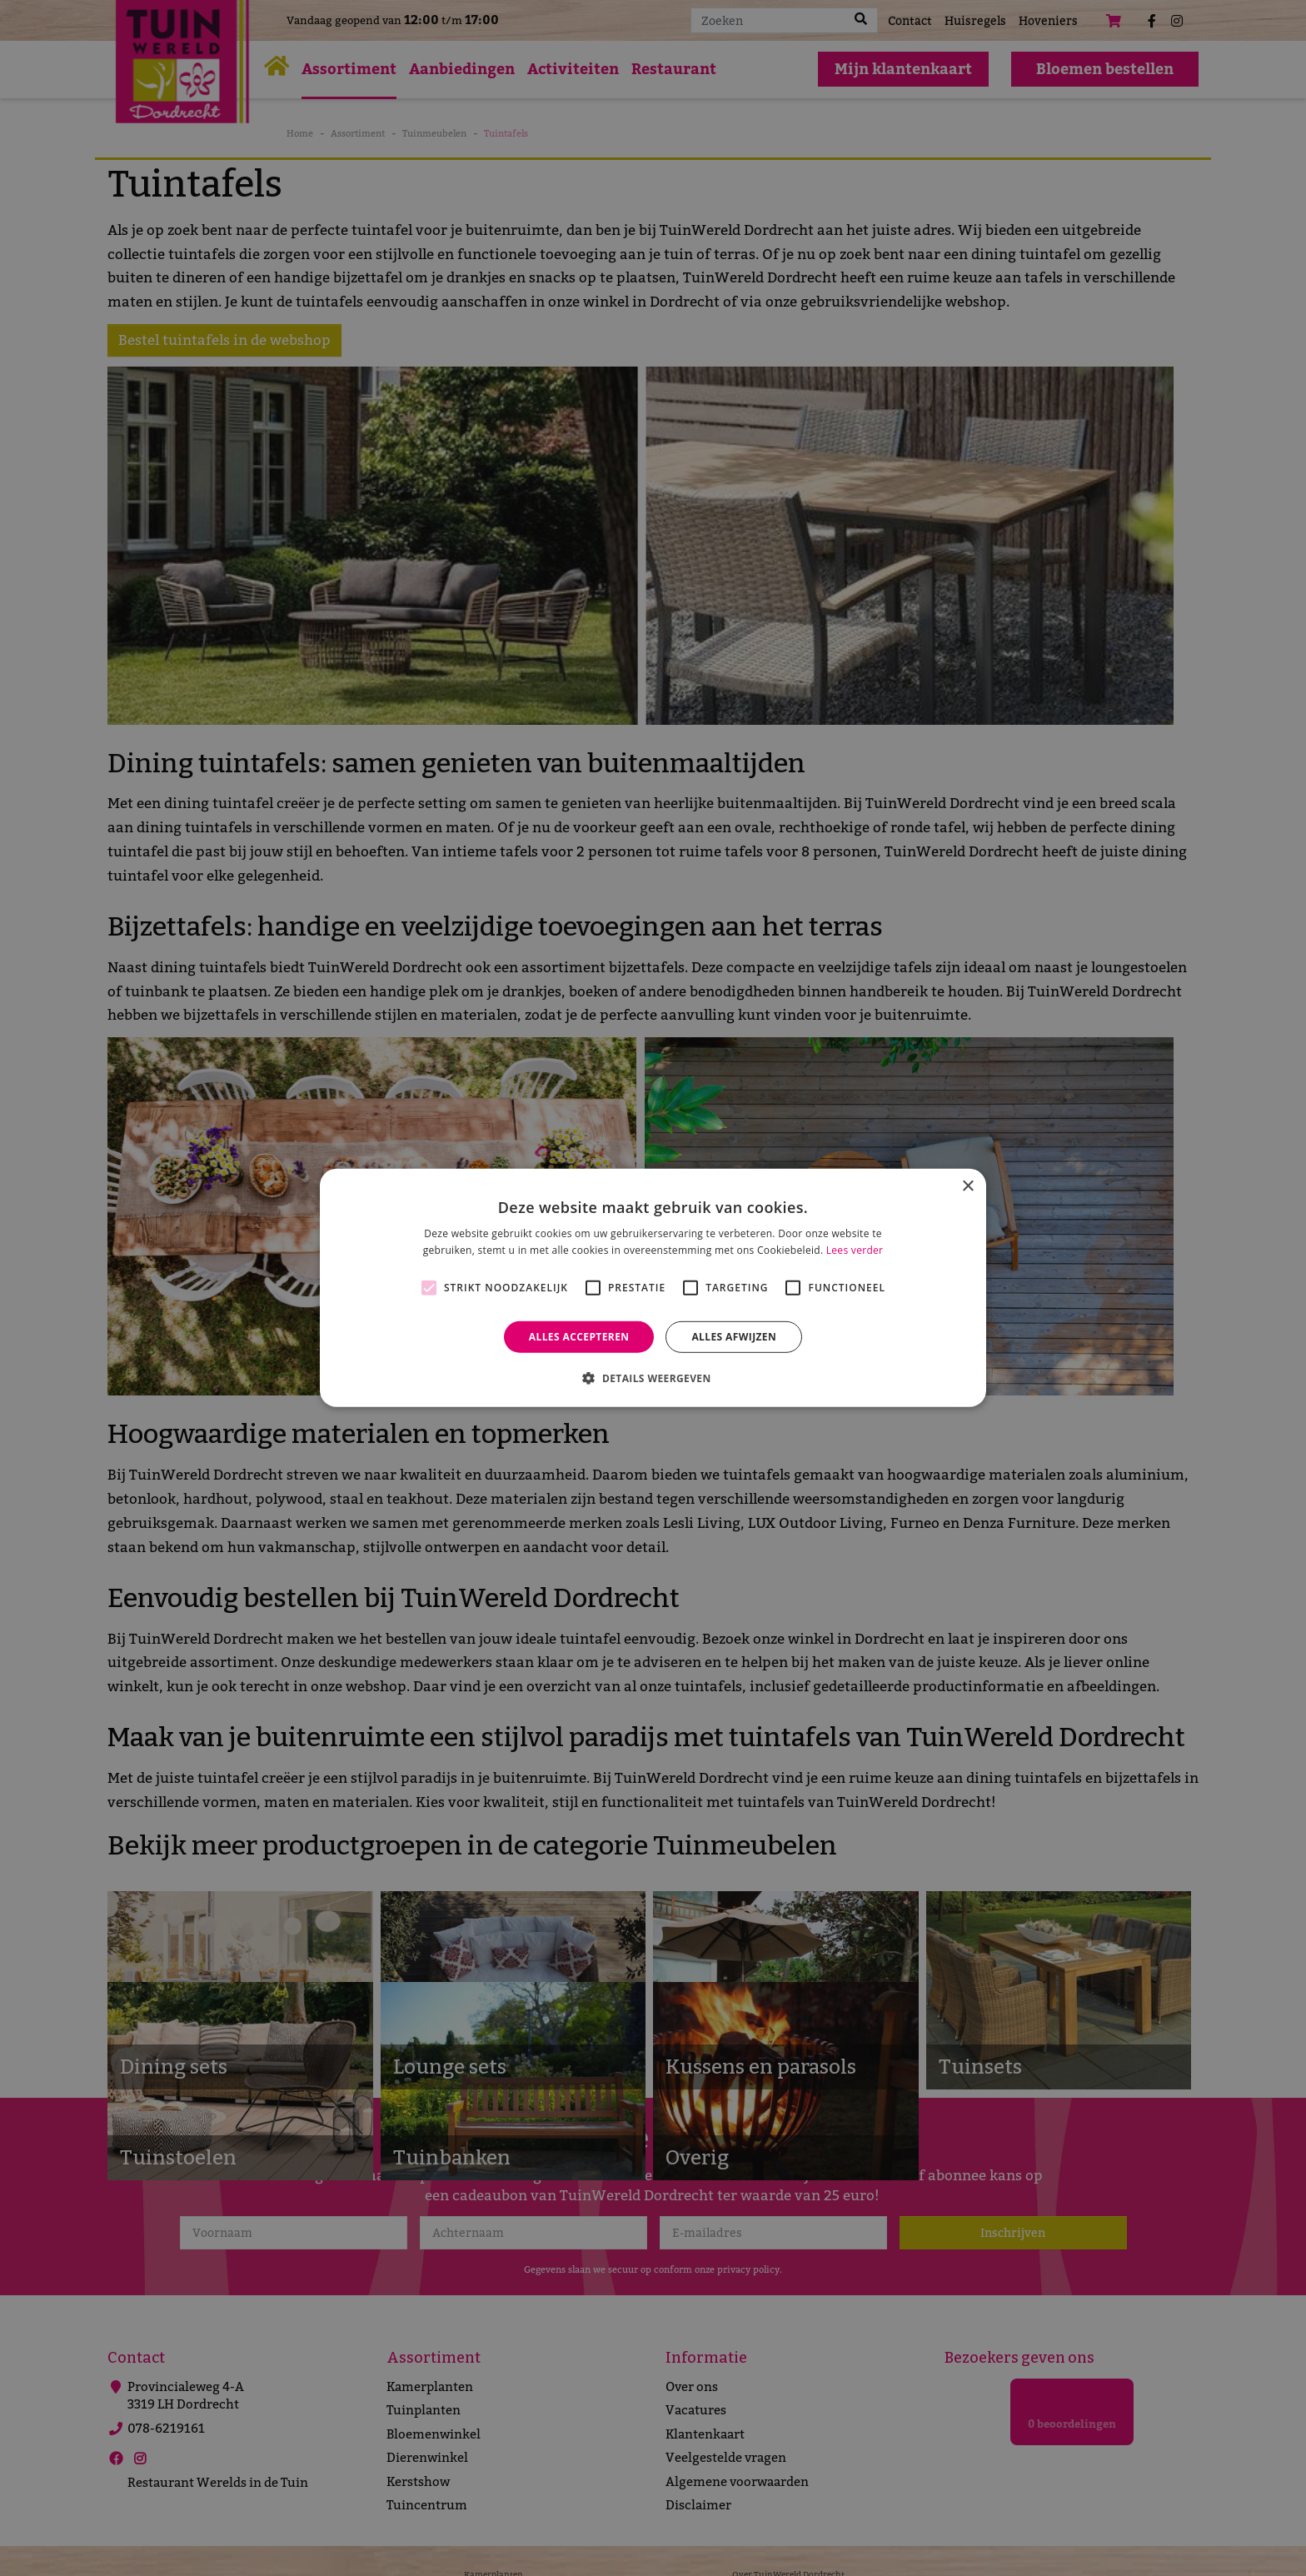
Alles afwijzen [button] (733, 1337)
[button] (652, 1378)
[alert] (653, 1288)
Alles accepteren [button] (579, 1337)
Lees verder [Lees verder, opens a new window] (855, 1250)
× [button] (967, 1187)
